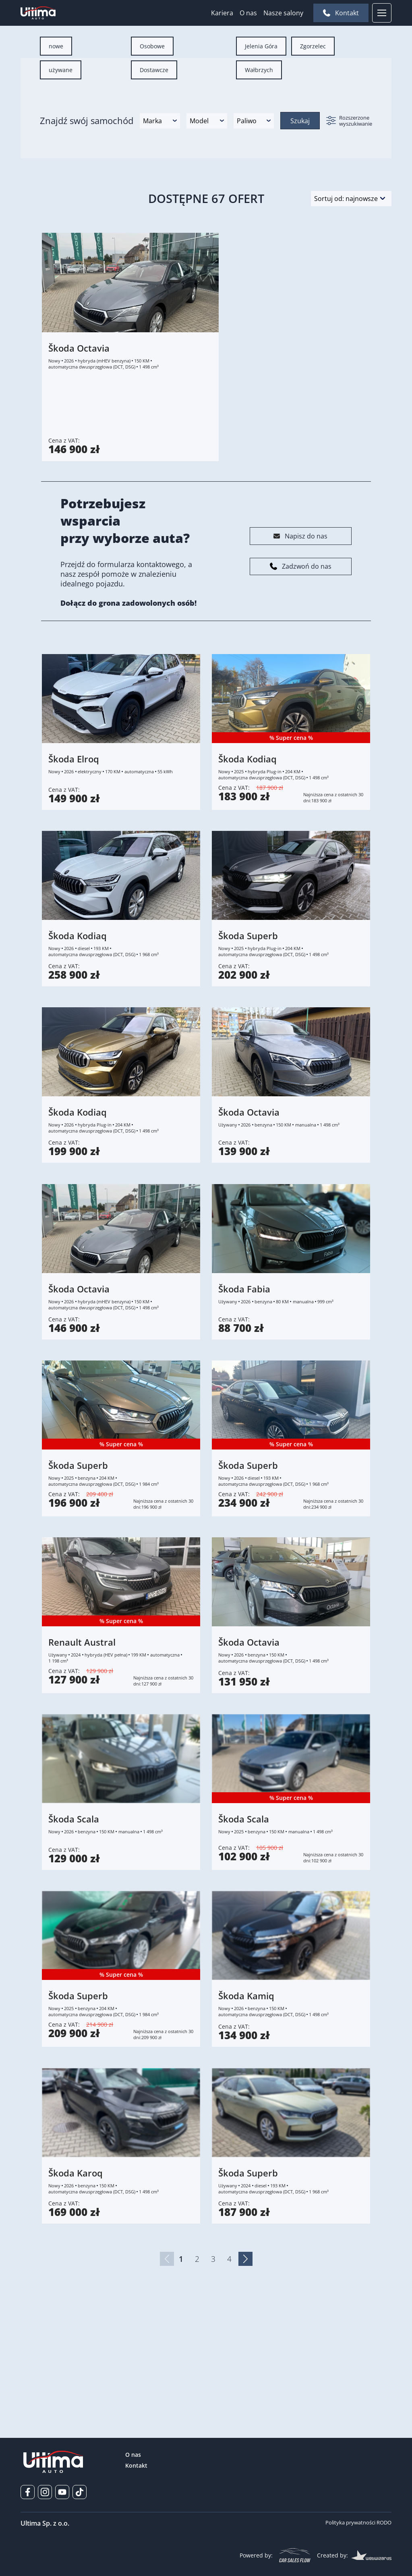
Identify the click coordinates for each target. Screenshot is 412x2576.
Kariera (222, 12)
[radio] (56, 152)
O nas (248, 12)
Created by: (354, 2555)
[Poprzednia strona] (167, 2365)
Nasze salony (283, 12)
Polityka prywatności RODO (358, 2522)
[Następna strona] (245, 2365)
